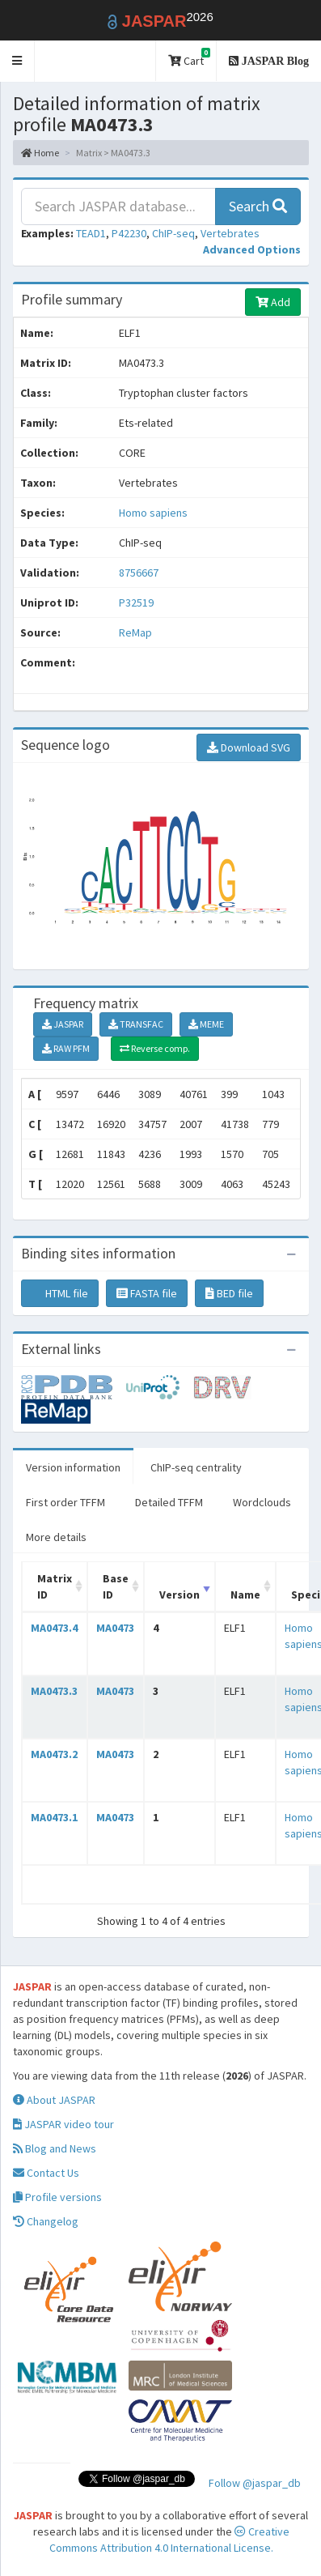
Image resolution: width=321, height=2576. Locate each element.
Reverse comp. (155, 1048)
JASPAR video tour (63, 2124)
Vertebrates (230, 233)
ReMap (135, 632)
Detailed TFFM (169, 1502)
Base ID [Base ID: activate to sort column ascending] (116, 1586)
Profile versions (57, 2197)
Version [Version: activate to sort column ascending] (179, 1594)
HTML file (60, 1293)
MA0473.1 (54, 1817)
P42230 (129, 233)
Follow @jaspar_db (255, 2483)
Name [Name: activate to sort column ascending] (245, 1594)
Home (40, 153)
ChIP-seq (173, 233)
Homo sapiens (153, 512)
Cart (189, 58)
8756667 (138, 572)
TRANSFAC (135, 1024)
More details (56, 1537)
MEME (206, 1024)
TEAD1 (91, 233)
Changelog (45, 2221)
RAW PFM (66, 1048)
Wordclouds (262, 1502)
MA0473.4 (54, 1627)
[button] (17, 61)
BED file (229, 1293)
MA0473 (115, 1627)
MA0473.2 (54, 1754)
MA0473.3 (54, 1691)
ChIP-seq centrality (196, 1467)
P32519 (137, 602)
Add (273, 302)
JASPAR (62, 1024)
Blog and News (54, 2148)
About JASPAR (54, 2100)
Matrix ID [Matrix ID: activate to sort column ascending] (54, 1586)
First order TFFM (65, 1502)
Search (258, 206)
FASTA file (146, 1293)
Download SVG (248, 747)
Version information (73, 1467)
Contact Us (46, 2172)
